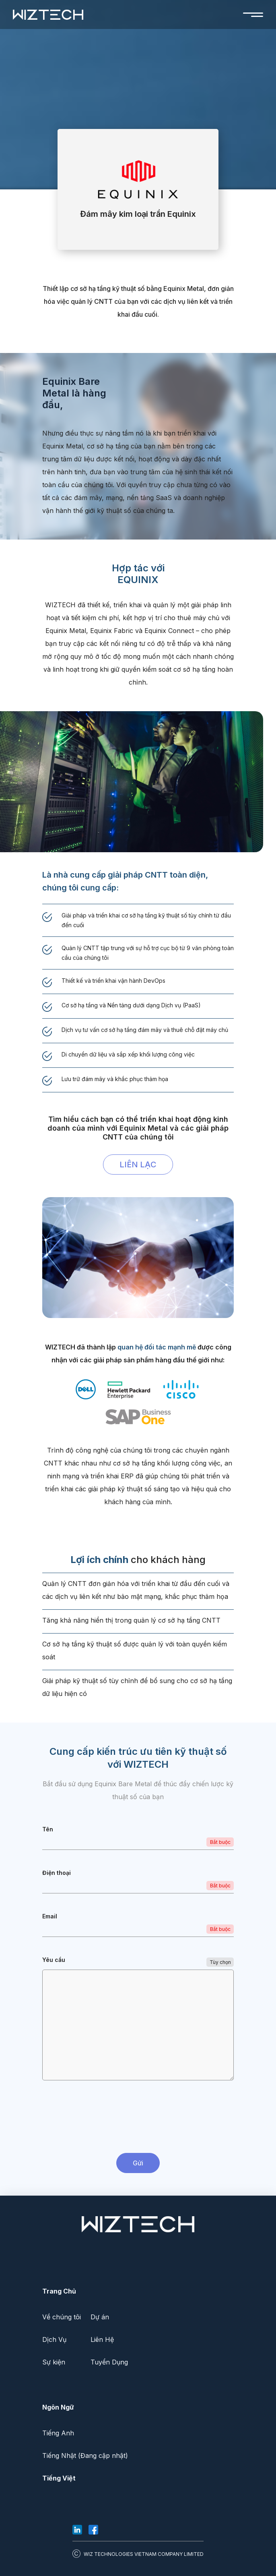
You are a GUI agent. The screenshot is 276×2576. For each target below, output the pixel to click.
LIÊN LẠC (138, 1164)
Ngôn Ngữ (58, 2407)
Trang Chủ (59, 2291)
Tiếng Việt (59, 2478)
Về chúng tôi (61, 2317)
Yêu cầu (53, 1959)
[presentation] (138, 2118)
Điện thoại (56, 1872)
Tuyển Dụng (109, 2362)
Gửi (138, 2163)
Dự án (100, 2317)
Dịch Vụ (54, 2339)
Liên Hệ (102, 2339)
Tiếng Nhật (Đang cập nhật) (85, 2455)
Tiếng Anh (58, 2433)
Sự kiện (53, 2362)
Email (49, 1916)
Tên (47, 1829)
